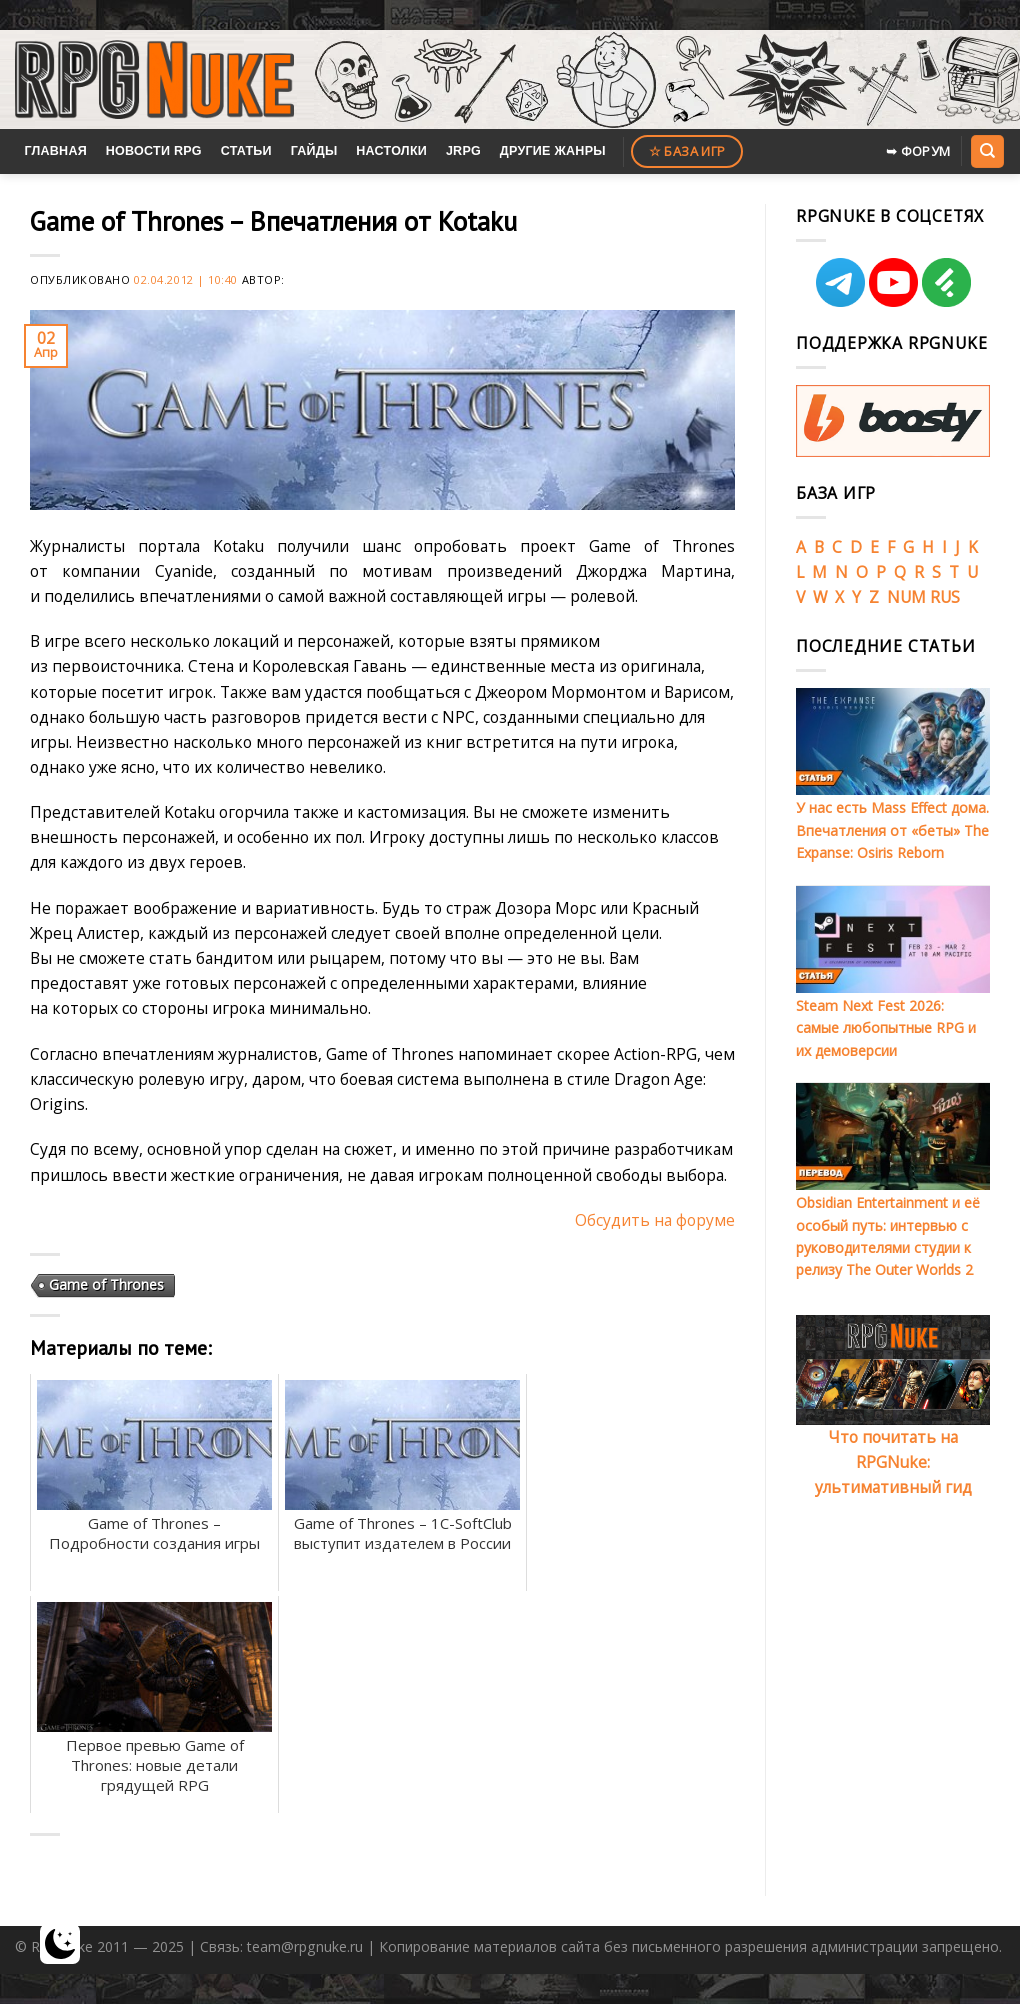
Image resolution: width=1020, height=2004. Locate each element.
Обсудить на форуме (655, 1220)
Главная (55, 151)
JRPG (463, 151)
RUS (945, 597)
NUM (906, 597)
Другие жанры (553, 151)
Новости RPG (154, 151)
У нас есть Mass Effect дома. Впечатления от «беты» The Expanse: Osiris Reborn (892, 830)
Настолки (391, 151)
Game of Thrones (106, 1284)
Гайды (314, 151)
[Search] (987, 151)
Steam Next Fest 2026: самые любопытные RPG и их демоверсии (886, 1028)
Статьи (246, 151)
